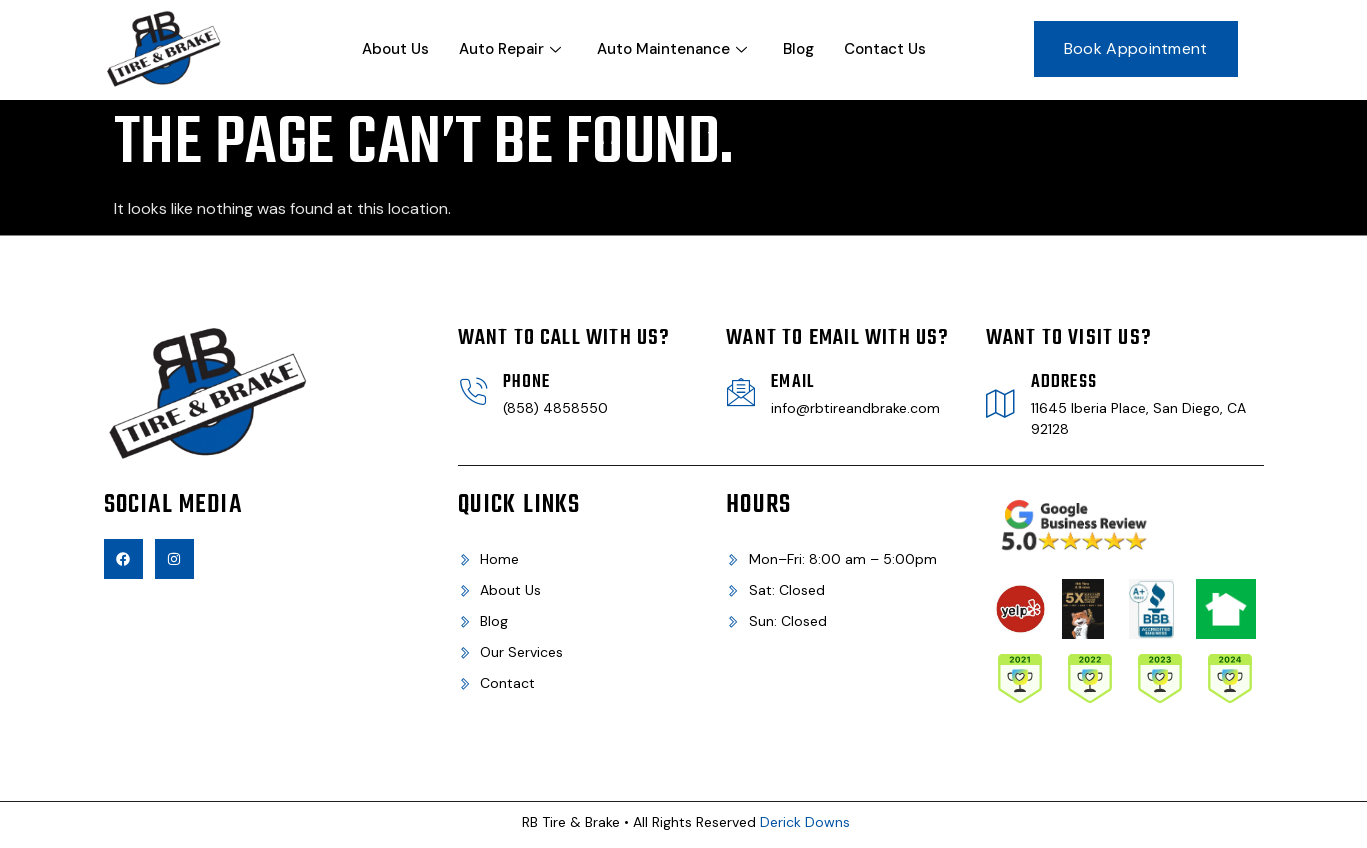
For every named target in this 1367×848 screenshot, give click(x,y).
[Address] (1001, 403)
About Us (395, 49)
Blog (798, 49)
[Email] (741, 392)
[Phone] (473, 392)
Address (1064, 382)
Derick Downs (805, 822)
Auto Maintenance (672, 49)
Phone (527, 382)
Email (793, 382)
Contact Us (885, 49)
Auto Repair (510, 49)
